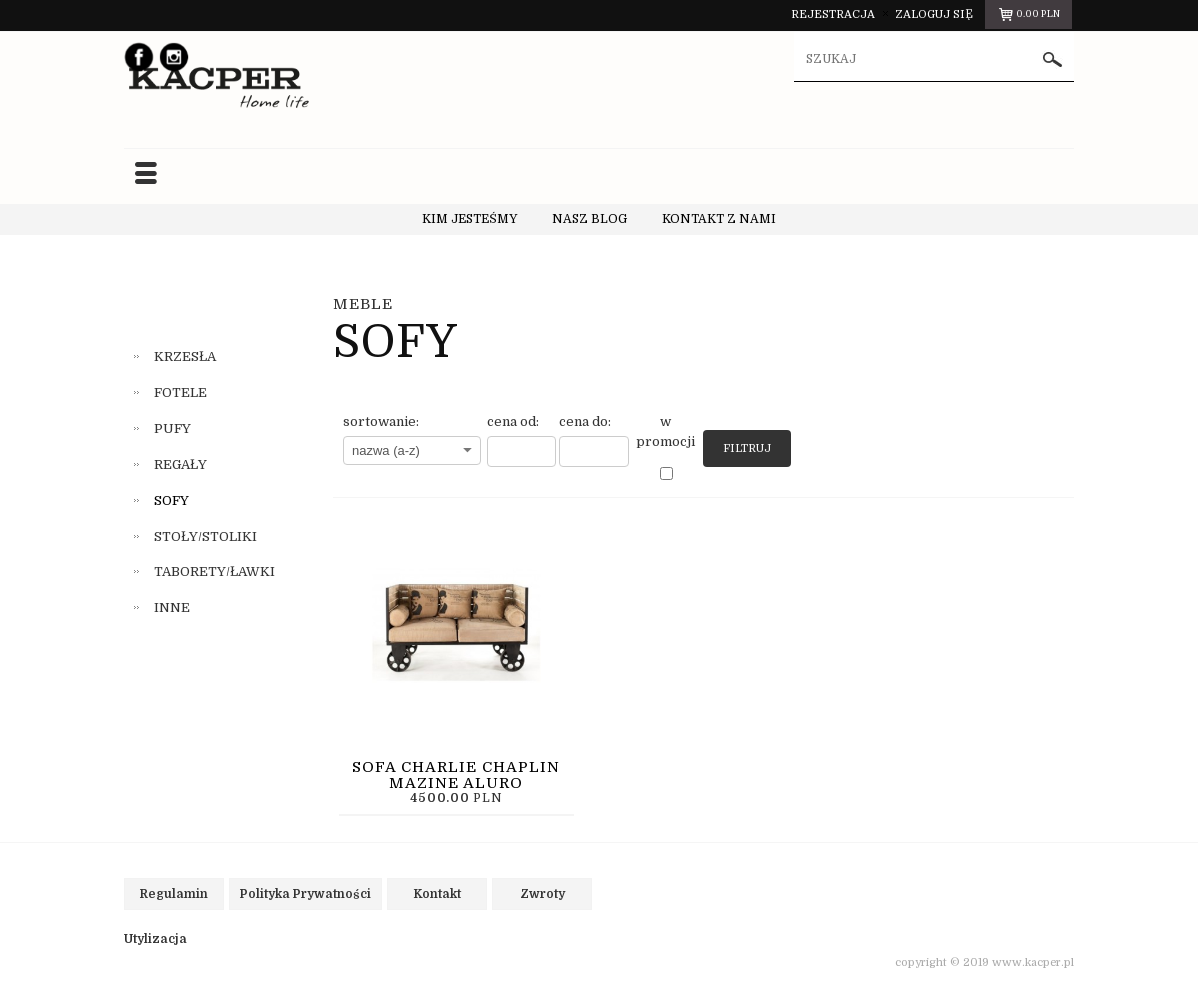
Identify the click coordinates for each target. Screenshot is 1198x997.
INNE (172, 607)
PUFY (172, 428)
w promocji (665, 431)
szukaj (1053, 59)
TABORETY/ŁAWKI (214, 571)
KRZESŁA (185, 356)
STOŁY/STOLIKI (205, 536)
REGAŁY (180, 464)
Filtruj (747, 448)
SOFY (171, 500)
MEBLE (363, 304)
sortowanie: (381, 421)
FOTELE (180, 392)
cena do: (585, 421)
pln (1028, 17)
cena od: (513, 421)
